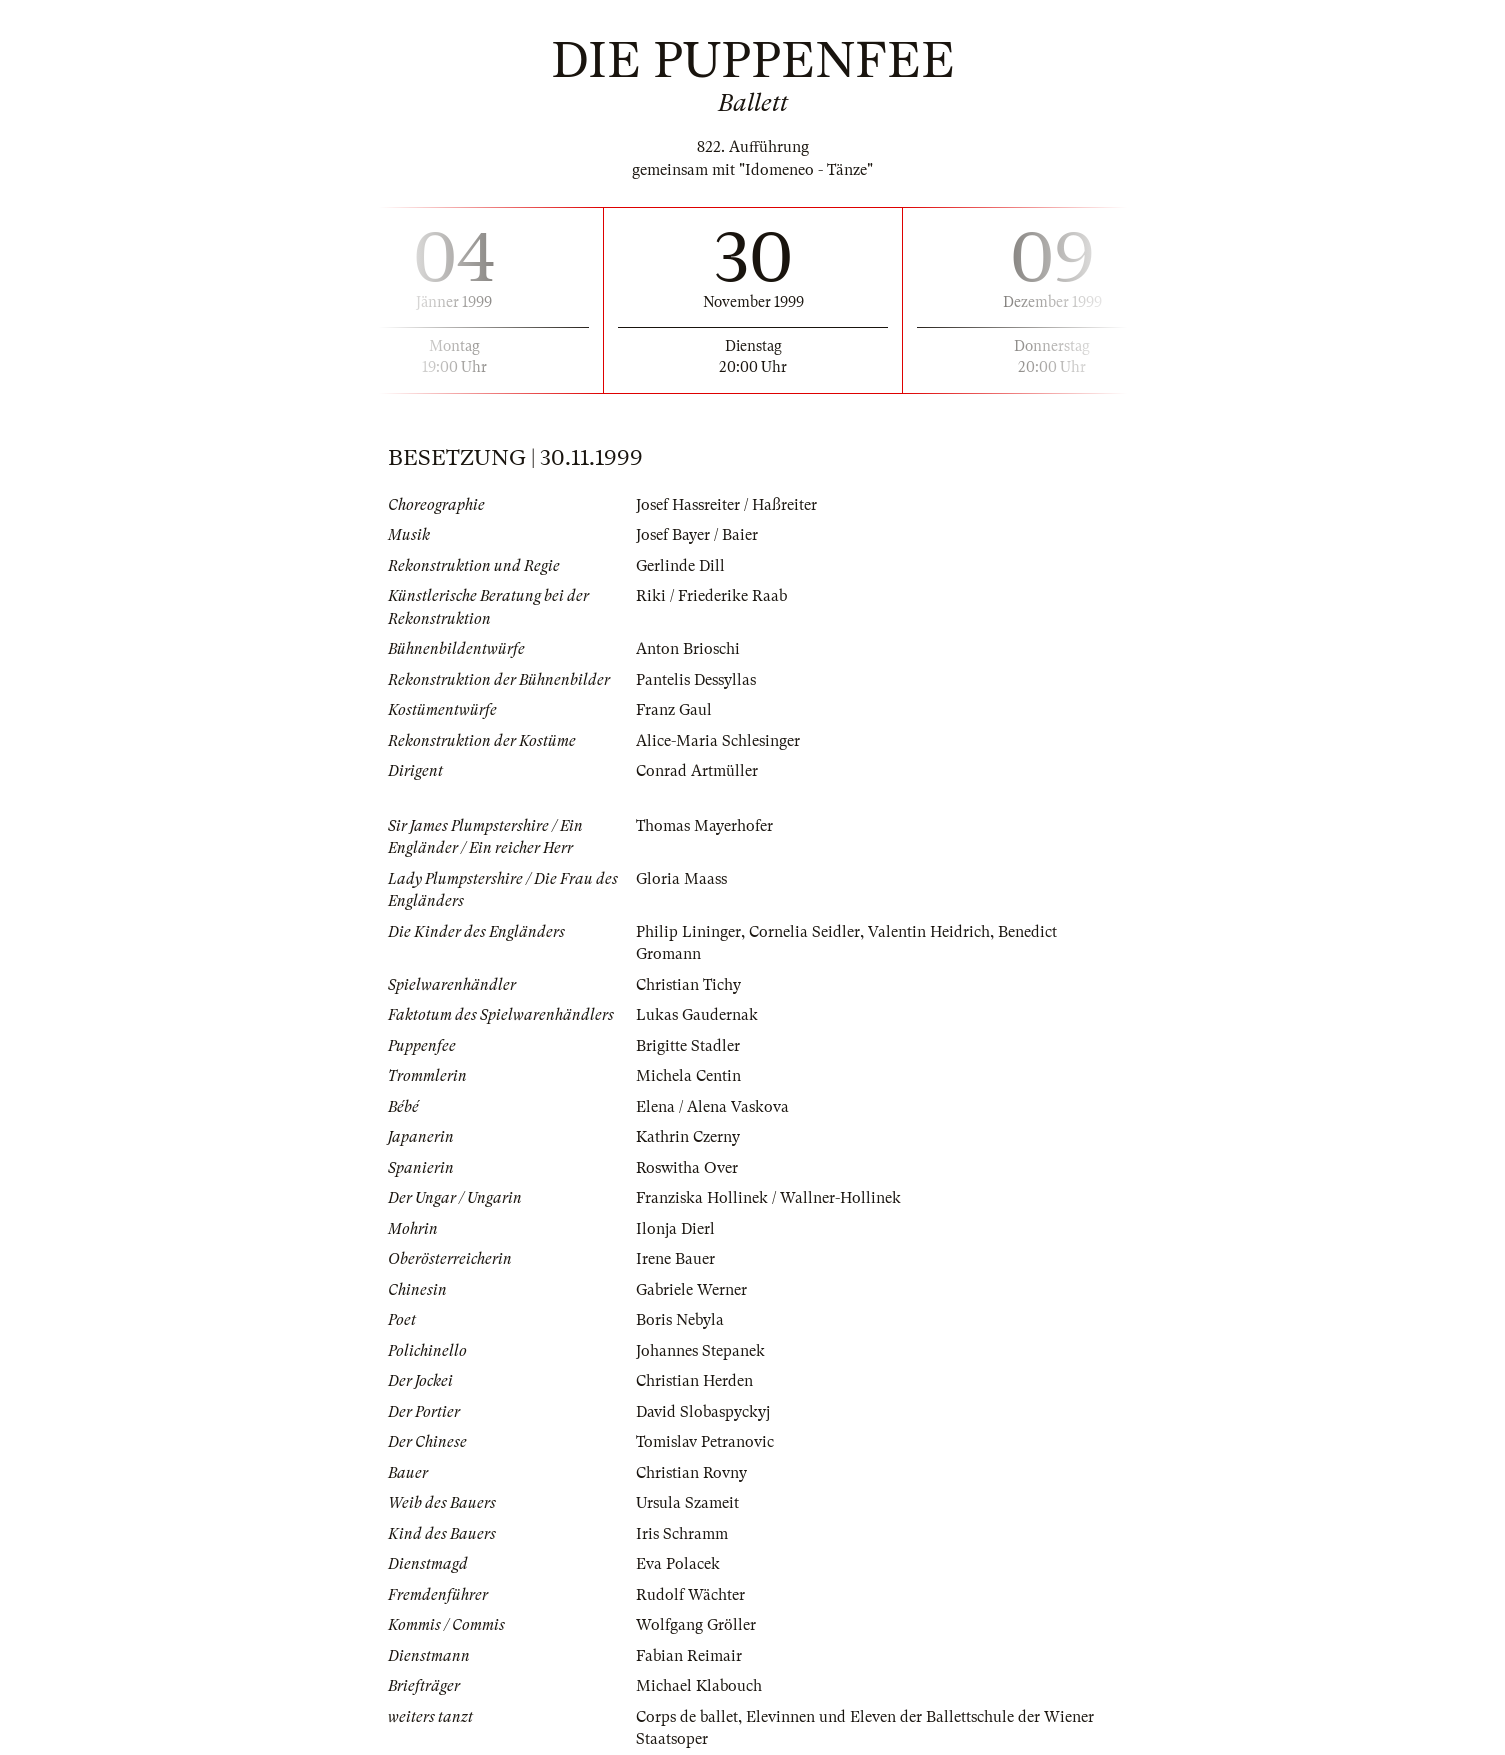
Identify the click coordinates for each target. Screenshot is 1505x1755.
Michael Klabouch (699, 1686)
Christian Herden (694, 1381)
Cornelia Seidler (804, 932)
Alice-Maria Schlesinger (718, 741)
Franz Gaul (674, 710)
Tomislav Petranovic (705, 1442)
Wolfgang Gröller (696, 1625)
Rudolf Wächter (690, 1595)
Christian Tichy (688, 985)
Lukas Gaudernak (697, 1015)
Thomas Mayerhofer (704, 826)
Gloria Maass (681, 879)
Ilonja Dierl (675, 1229)
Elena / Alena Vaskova (712, 1107)
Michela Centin (688, 1076)
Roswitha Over (687, 1168)
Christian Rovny (691, 1473)
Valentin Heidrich (929, 932)
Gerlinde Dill (680, 566)
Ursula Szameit (687, 1503)
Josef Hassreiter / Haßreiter (726, 505)
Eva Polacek (678, 1564)
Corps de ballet (687, 1717)
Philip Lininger (688, 932)
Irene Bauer (675, 1259)
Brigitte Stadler (688, 1046)
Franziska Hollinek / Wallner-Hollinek (768, 1198)
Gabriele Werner (691, 1290)
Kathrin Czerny (688, 1137)
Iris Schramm (682, 1534)
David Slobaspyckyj (703, 1412)
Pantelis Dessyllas (696, 680)
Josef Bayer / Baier (697, 535)
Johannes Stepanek (700, 1351)
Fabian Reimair (689, 1656)
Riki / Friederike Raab (711, 596)
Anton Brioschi (688, 649)
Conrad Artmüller (697, 771)
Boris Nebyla (680, 1320)
